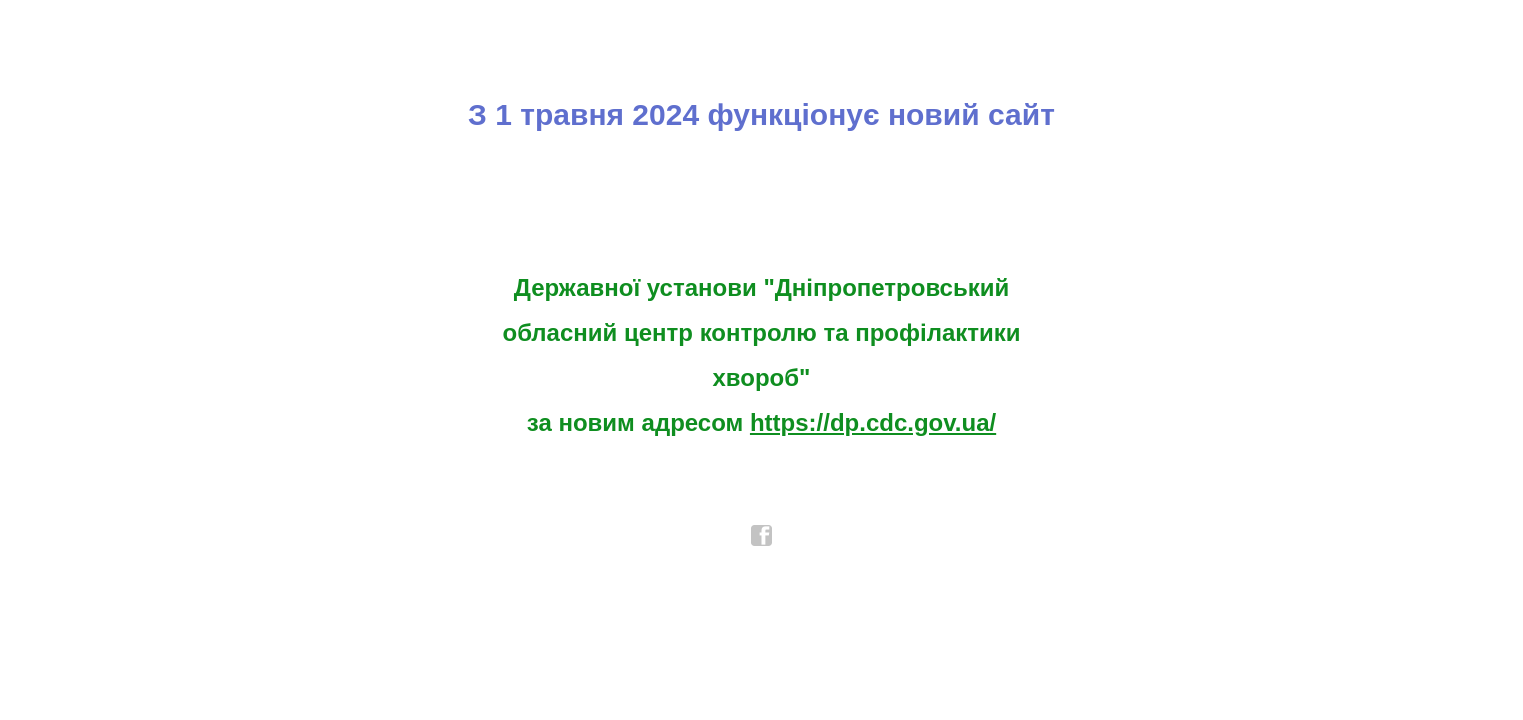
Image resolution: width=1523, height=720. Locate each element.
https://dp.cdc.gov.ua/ (873, 422)
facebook (762, 536)
